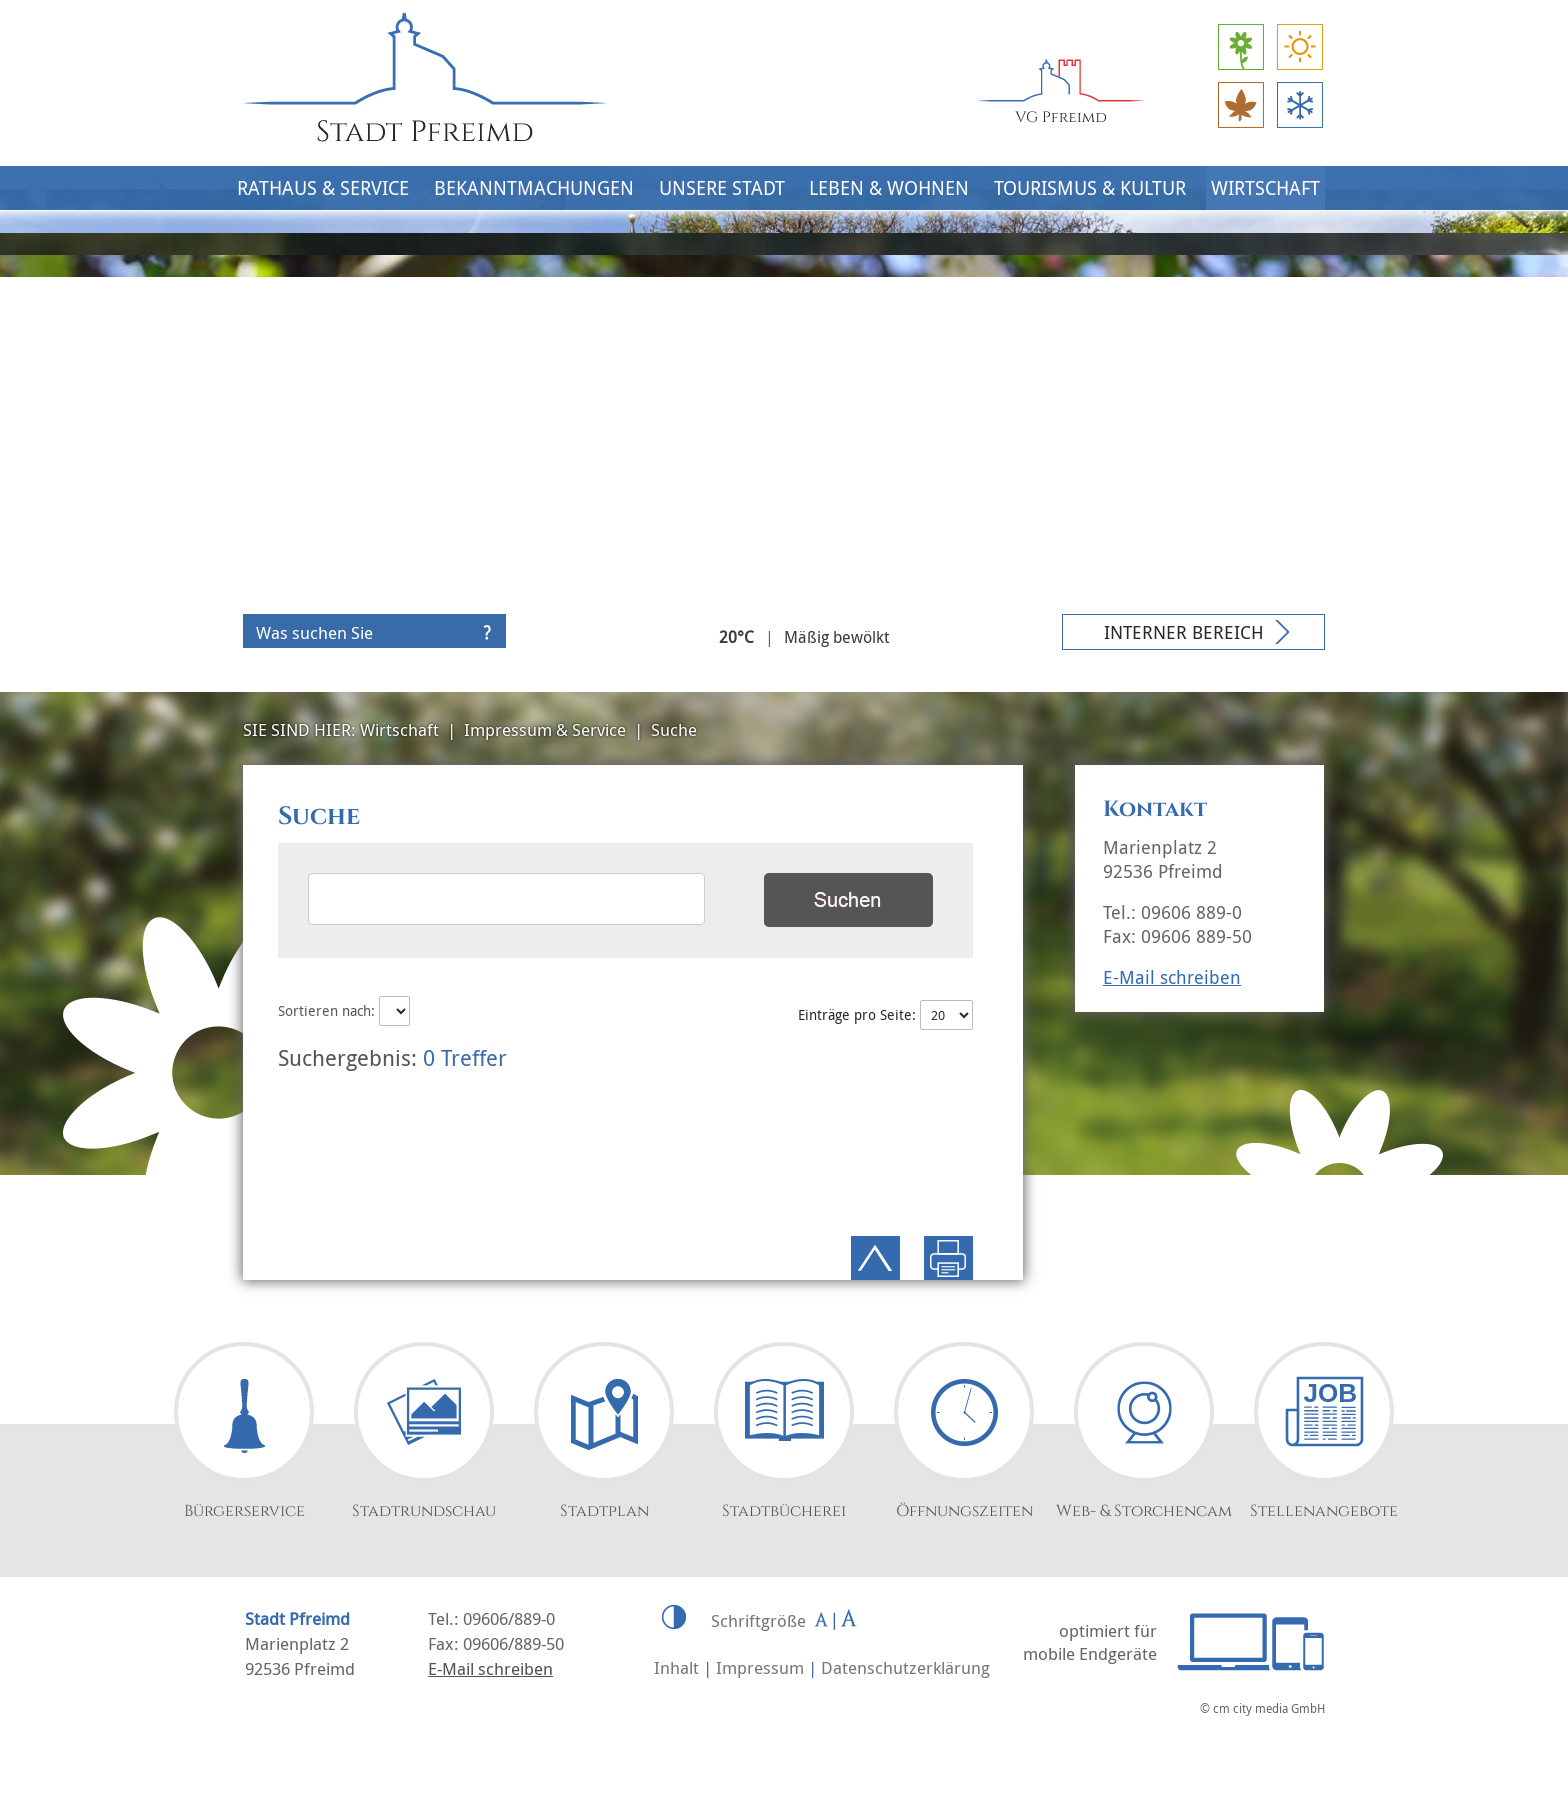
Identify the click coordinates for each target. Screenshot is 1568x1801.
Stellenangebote (1324, 1511)
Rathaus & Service (323, 188)
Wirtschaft (1265, 188)
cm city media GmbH (1269, 1708)
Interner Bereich (1184, 632)
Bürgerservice (244, 1511)
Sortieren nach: (344, 1010)
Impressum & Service (545, 729)
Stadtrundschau (424, 1511)
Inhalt (676, 1667)
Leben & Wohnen (889, 188)
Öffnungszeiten (964, 1511)
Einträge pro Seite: (885, 1014)
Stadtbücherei (784, 1511)
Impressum (760, 1667)
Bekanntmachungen (534, 188)
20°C (736, 637)
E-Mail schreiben (1172, 977)
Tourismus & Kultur (1090, 188)
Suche (674, 729)
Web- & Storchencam (1144, 1511)
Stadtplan (604, 1511)
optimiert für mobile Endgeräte (1090, 1642)
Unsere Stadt (722, 188)
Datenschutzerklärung (905, 1667)
